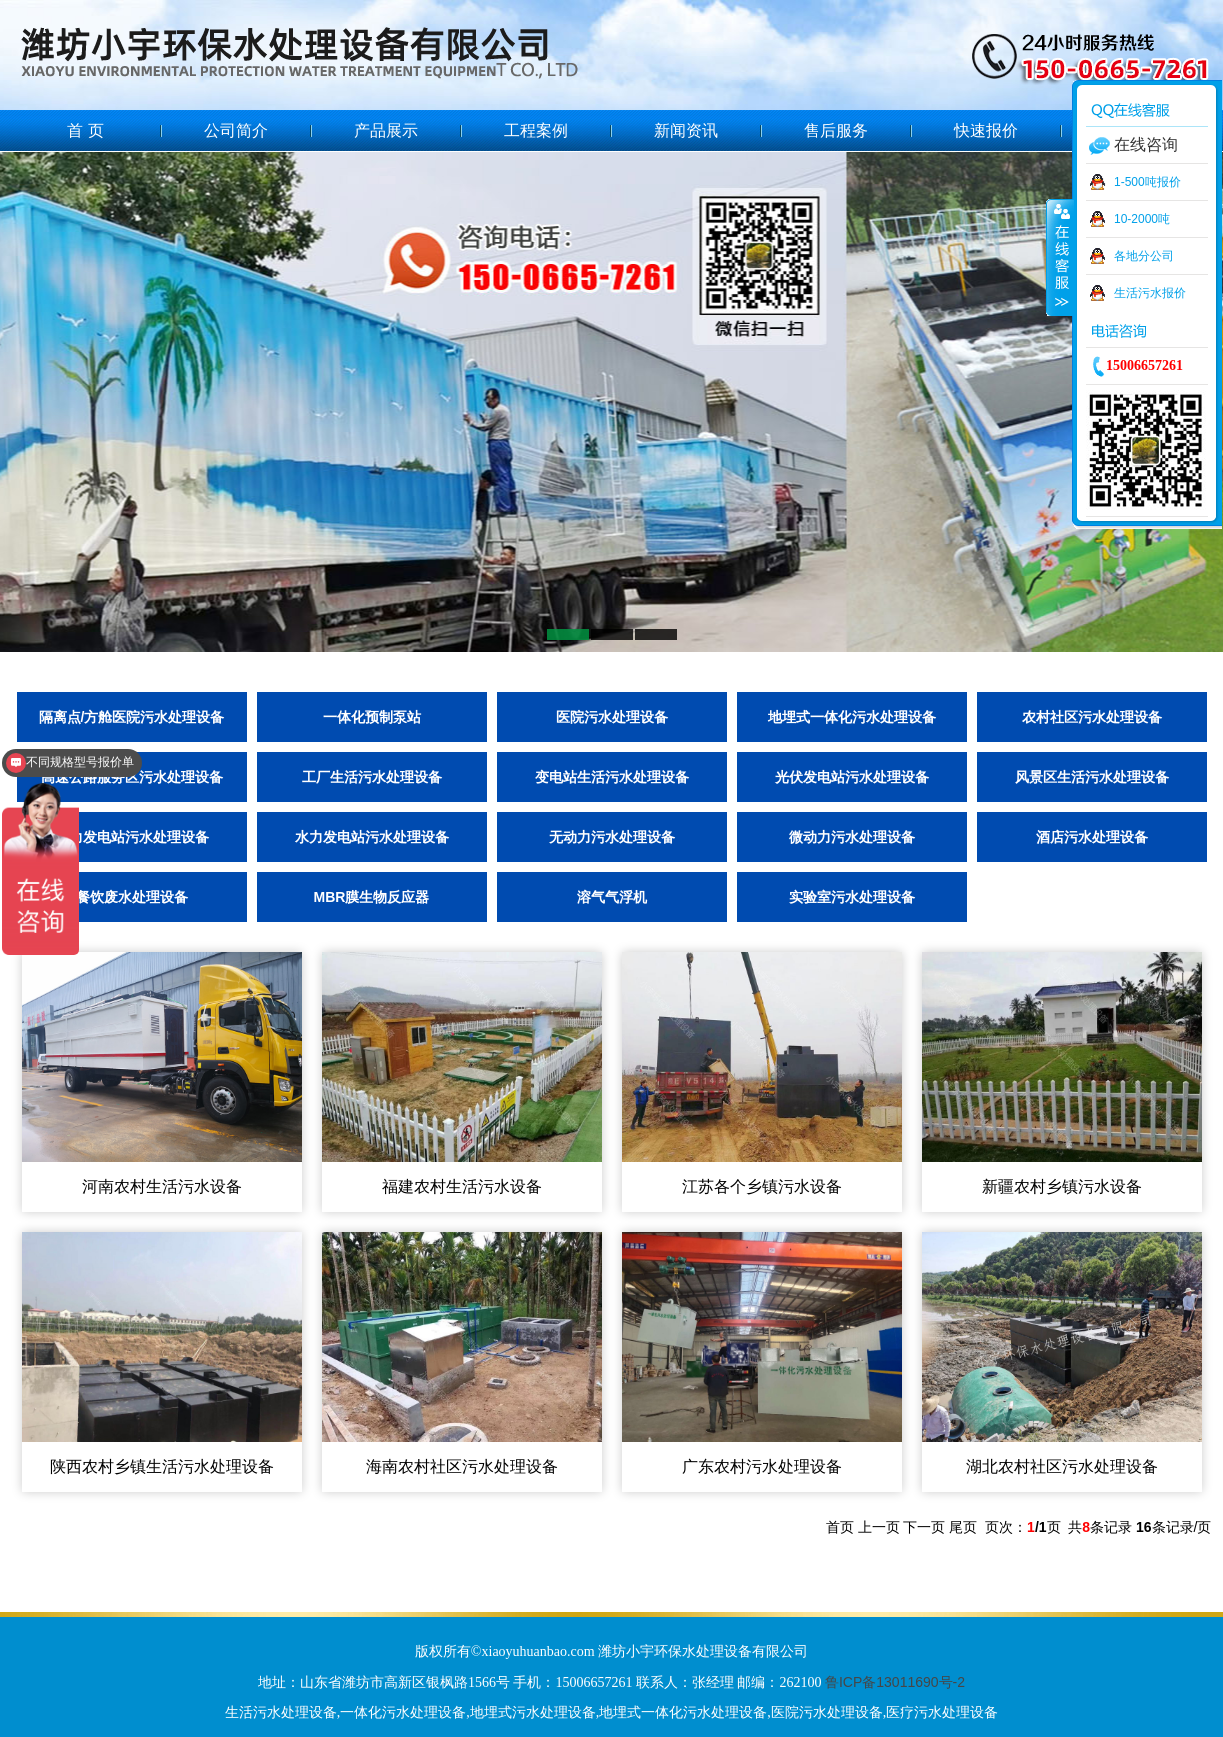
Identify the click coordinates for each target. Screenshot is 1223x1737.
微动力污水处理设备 (852, 837)
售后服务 (836, 130)
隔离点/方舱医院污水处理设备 (132, 717)
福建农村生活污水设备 (462, 1186)
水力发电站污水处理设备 (372, 837)
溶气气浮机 (612, 897)
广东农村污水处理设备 (762, 1466)
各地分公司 (1144, 256)
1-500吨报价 (1147, 182)
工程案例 (536, 130)
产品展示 (386, 130)
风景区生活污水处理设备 (1092, 777)
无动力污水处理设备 (612, 837)
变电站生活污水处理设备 (612, 777)
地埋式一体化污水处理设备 (852, 717)
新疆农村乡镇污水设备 (1062, 1186)
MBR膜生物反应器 (372, 897)
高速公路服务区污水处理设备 (132, 777)
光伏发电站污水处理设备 (852, 777)
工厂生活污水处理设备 (372, 777)
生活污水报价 (1150, 293)
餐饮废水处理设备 (132, 897)
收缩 (1060, 257)
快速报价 (986, 130)
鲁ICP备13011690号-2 (895, 1682)
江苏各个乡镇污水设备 (762, 1186)
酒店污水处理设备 (1092, 837)
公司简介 (236, 130)
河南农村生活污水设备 (162, 1186)
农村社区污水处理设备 (1092, 717)
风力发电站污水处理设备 (132, 837)
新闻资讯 (686, 130)
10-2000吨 (1142, 219)
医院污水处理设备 (612, 717)
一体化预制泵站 (372, 717)
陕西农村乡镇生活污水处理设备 (162, 1466)
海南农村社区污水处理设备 (462, 1466)
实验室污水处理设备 (852, 897)
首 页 (85, 130)
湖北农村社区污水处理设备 (1062, 1466)
